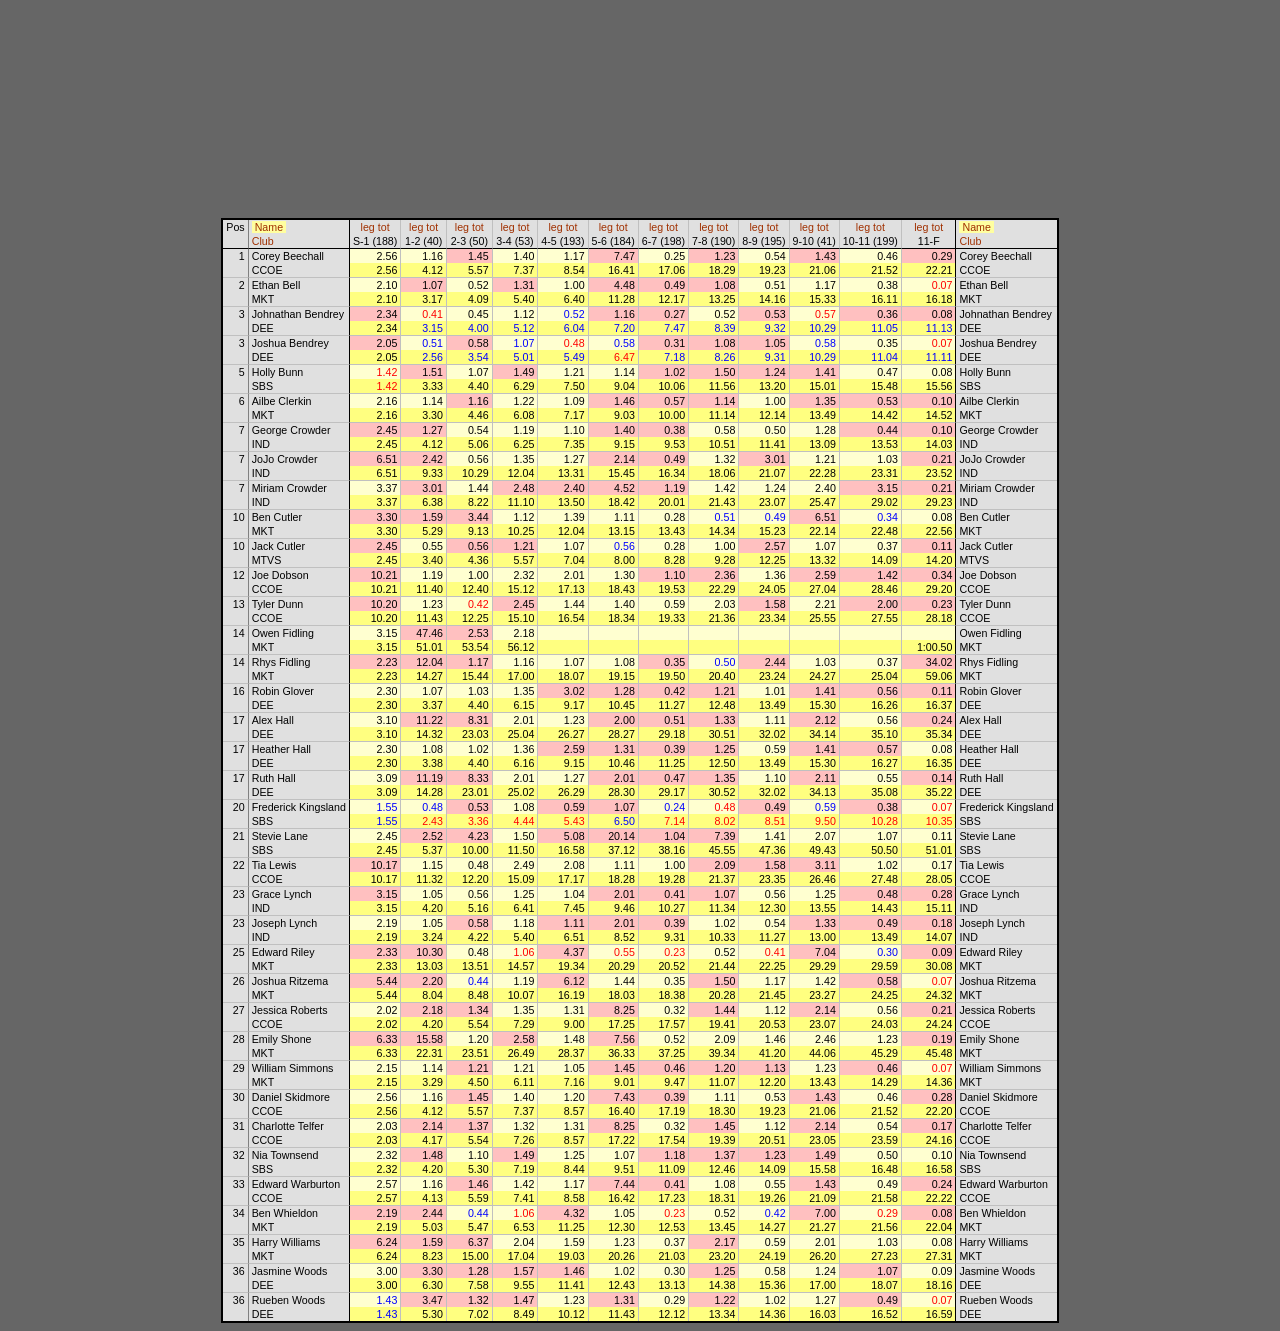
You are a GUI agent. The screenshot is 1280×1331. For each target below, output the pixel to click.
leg (368, 227)
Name (269, 227)
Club (263, 241)
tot (384, 227)
